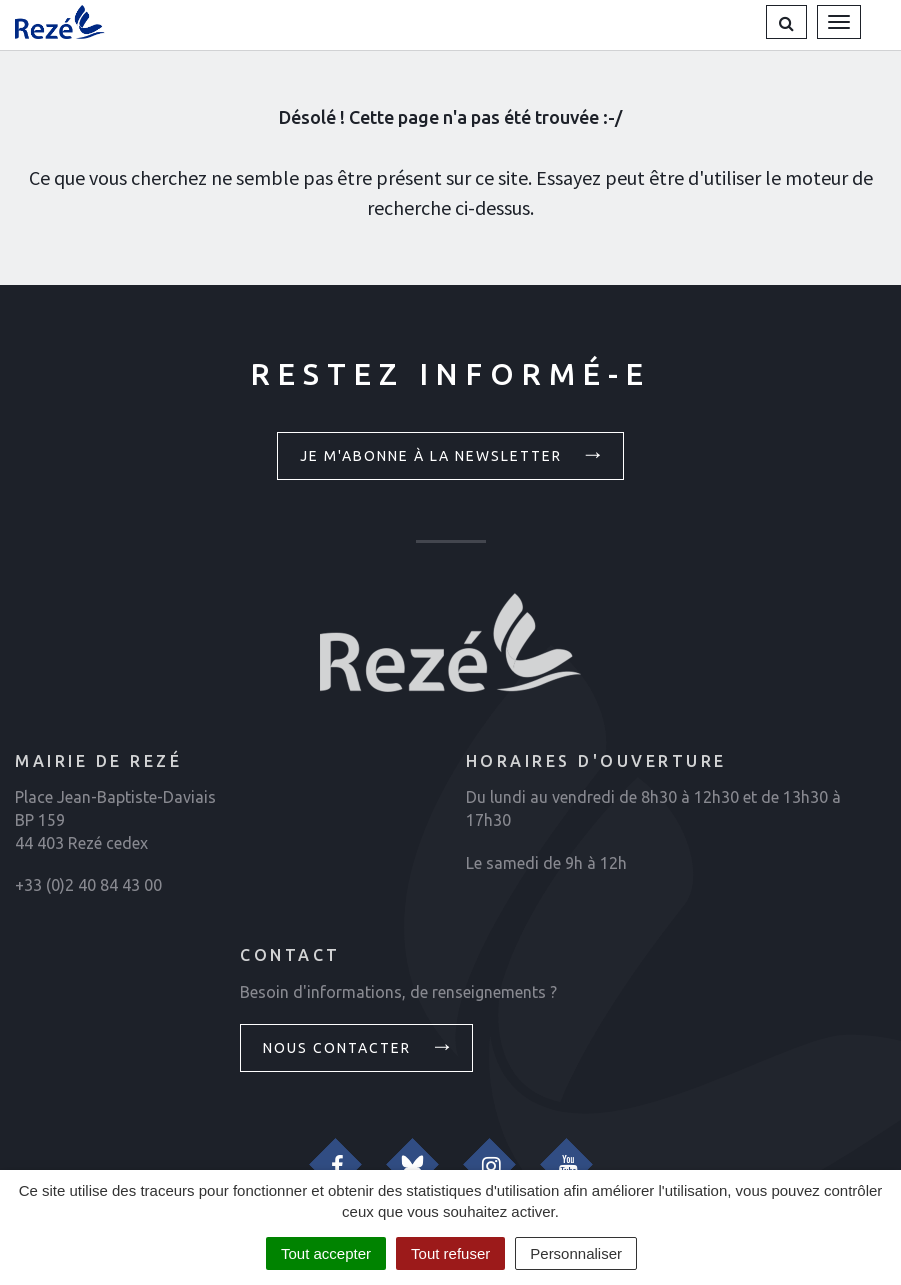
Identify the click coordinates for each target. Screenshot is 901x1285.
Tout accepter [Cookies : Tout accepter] (326, 1253)
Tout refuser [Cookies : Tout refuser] (450, 1253)
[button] (786, 22)
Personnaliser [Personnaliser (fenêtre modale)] (576, 1253)
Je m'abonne (453, 454)
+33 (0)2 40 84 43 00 (88, 885)
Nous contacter (359, 1046)
